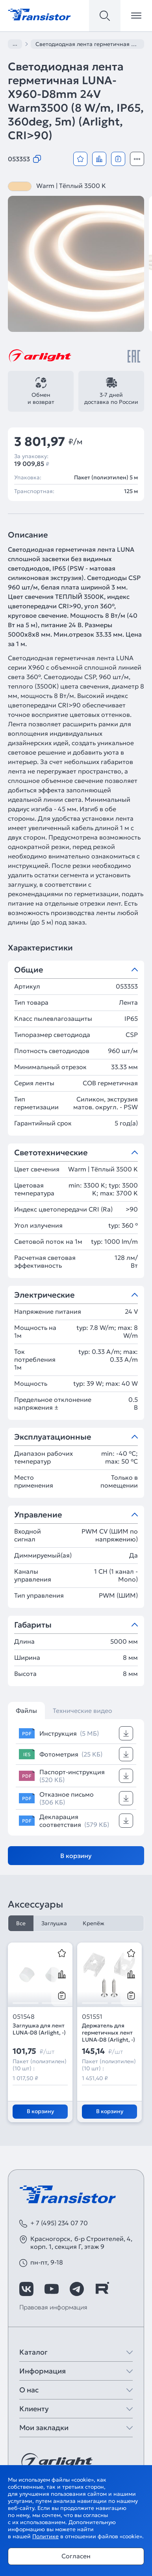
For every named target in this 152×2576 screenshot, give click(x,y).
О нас (29, 2389)
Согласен (76, 2556)
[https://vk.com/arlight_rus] (26, 2289)
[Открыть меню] (136, 15)
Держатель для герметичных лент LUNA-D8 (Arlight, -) (108, 2032)
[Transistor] (39, 14)
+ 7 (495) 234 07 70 (59, 2223)
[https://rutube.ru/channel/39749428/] (102, 2289)
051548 (24, 2016)
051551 (92, 2016)
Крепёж (93, 1923)
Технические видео (82, 1710)
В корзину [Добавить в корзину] (76, 1856)
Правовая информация (53, 2307)
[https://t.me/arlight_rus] (77, 2289)
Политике (45, 2536)
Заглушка (54, 1923)
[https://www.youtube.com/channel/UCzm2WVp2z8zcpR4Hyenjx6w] (51, 2289)
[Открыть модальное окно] (137, 159)
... (15, 43)
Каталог (33, 2352)
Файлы (26, 1710)
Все (21, 1923)
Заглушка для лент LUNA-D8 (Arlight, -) (39, 2029)
